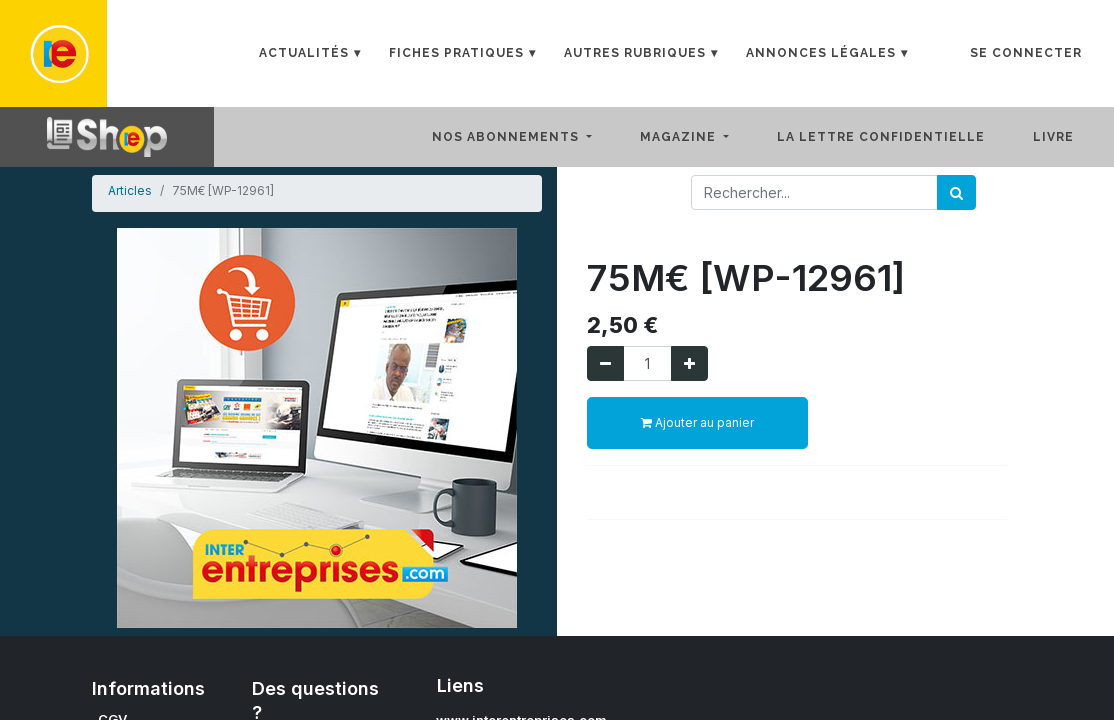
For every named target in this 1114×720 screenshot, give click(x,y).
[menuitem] (897, 137)
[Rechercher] (956, 192)
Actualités (304, 53)
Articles (130, 190)
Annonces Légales (821, 53)
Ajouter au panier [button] (697, 422)
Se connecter (1026, 53)
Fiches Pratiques (456, 53)
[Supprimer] (605, 363)
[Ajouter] (689, 363)
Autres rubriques (635, 53)
